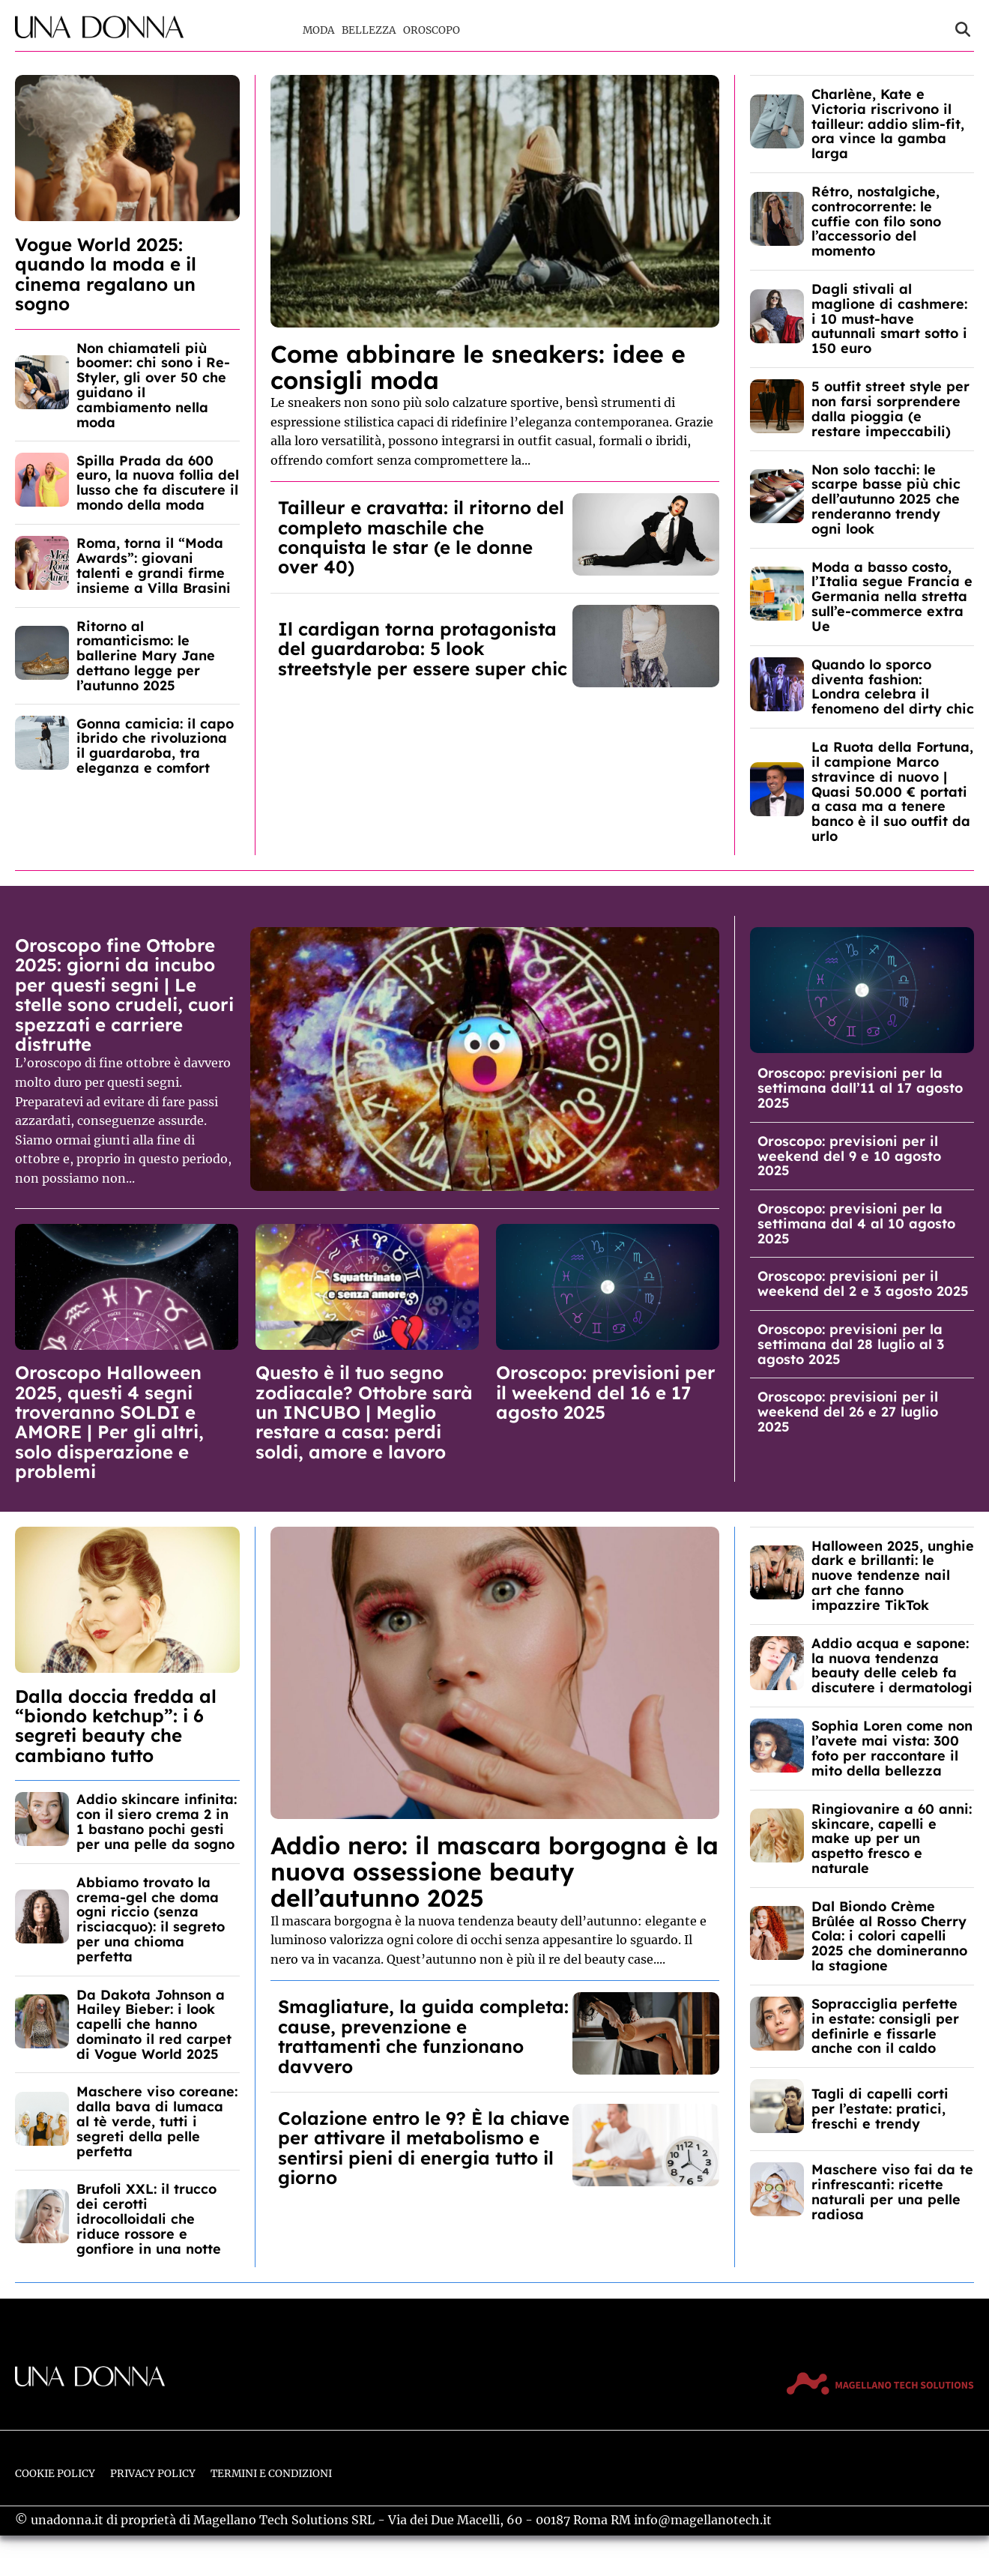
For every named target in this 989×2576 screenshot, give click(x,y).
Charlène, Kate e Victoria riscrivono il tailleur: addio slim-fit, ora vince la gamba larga (887, 123)
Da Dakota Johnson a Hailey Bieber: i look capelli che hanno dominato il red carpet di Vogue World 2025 (154, 2024)
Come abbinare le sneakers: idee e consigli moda (478, 367)
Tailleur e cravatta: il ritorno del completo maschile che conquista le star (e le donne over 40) (421, 537)
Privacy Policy (153, 2473)
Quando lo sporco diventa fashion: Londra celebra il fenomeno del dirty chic (892, 686)
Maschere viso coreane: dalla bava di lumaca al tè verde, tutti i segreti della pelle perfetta (157, 2121)
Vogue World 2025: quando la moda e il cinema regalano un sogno (105, 274)
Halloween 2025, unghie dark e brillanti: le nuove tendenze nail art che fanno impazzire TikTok (892, 1575)
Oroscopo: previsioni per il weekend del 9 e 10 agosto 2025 (849, 1156)
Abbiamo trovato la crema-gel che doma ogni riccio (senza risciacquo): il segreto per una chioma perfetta (150, 1919)
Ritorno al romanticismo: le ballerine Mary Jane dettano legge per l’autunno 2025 (145, 656)
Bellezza (369, 30)
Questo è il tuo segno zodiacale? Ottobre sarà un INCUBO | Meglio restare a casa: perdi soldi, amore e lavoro (364, 1412)
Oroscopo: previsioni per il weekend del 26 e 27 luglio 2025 (847, 1411)
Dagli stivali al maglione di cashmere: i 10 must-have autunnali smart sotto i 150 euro (889, 318)
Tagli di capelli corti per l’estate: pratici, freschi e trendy (880, 2108)
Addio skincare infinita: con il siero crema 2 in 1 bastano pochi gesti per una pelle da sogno (156, 1821)
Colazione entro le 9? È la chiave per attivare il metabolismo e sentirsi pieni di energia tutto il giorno (423, 2148)
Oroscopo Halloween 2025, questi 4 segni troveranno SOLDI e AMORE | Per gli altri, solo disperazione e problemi (109, 1421)
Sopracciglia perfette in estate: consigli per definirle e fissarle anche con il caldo (885, 2026)
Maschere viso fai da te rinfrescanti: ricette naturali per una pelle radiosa (892, 2191)
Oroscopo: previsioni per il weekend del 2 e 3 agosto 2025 (863, 1283)
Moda (318, 30)
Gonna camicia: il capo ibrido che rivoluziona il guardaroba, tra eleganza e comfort (155, 745)
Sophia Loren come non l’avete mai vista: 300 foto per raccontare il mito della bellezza (892, 1748)
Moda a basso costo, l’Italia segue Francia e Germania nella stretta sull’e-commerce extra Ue (892, 596)
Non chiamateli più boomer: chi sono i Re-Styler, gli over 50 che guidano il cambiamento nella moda (153, 385)
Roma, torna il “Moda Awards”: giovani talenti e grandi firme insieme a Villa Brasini (153, 565)
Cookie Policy (55, 2473)
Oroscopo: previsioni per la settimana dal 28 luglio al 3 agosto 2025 (850, 1344)
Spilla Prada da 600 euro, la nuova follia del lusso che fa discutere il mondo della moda (157, 482)
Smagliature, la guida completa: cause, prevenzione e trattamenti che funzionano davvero (423, 2036)
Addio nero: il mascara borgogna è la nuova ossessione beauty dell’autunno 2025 (494, 1871)
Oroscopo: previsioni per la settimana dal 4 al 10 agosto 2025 (856, 1223)
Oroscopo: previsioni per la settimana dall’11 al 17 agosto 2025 (860, 1087)
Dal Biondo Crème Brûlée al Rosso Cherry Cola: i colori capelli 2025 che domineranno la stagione (889, 1936)
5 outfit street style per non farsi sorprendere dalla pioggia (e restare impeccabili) (890, 408)
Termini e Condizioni (271, 2473)
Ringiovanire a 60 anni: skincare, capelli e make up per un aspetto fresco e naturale (891, 1838)
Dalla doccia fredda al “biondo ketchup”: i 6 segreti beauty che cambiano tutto (116, 1726)
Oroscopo (431, 30)
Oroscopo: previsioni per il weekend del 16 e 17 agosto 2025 (606, 1392)
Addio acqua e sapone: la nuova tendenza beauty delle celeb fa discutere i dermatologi (892, 1665)
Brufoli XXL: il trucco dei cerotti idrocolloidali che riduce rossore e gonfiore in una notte (148, 2218)
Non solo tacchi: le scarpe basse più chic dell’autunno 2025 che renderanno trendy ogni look (886, 499)
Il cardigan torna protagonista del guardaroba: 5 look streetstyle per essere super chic (422, 649)
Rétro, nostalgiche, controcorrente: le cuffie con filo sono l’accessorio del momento (876, 221)
